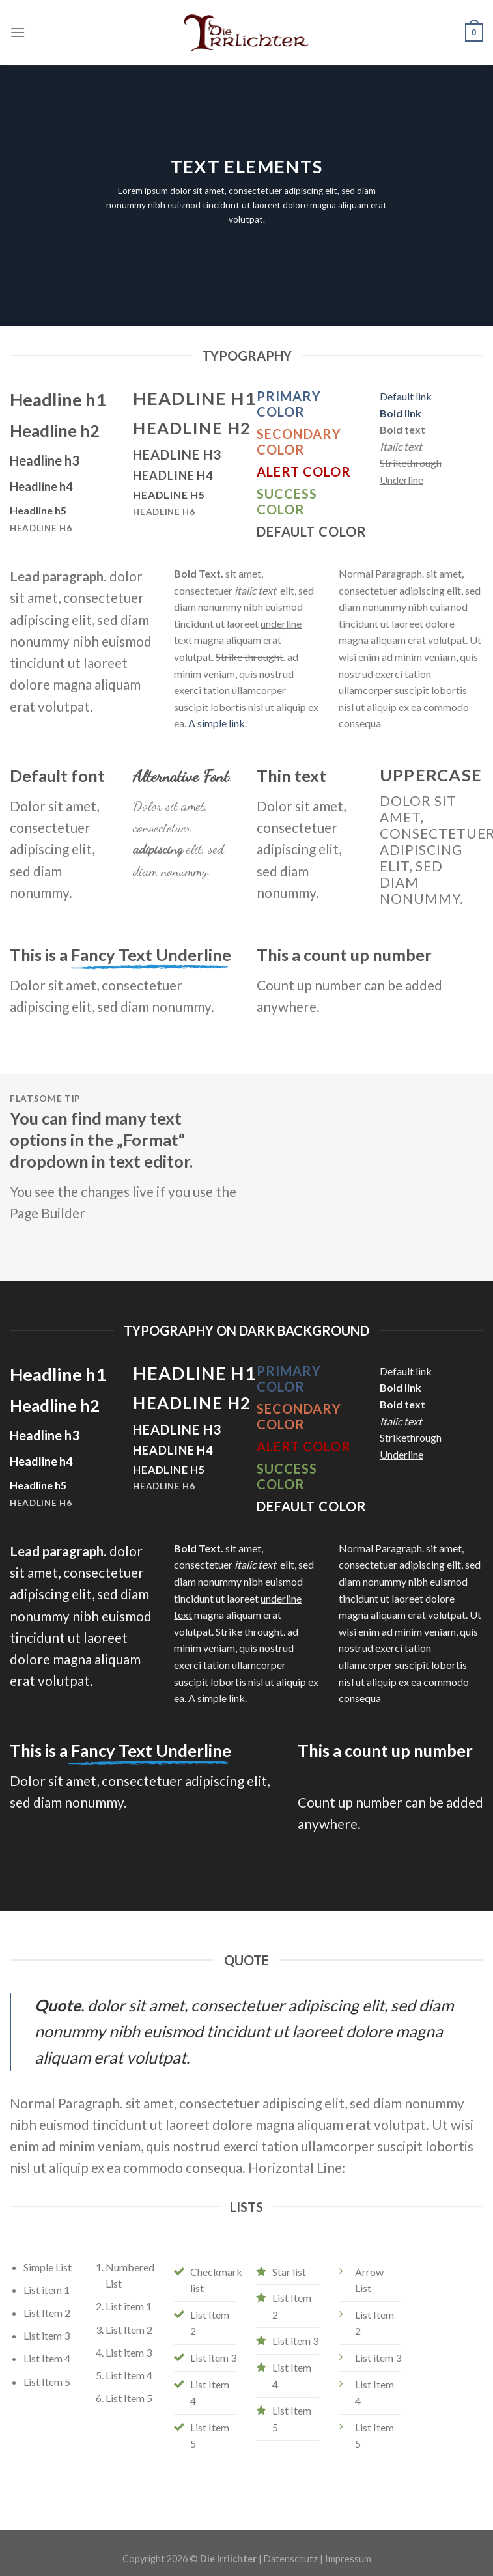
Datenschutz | (294, 2558)
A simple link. (217, 723)
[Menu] (17, 32)
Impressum (348, 2558)
